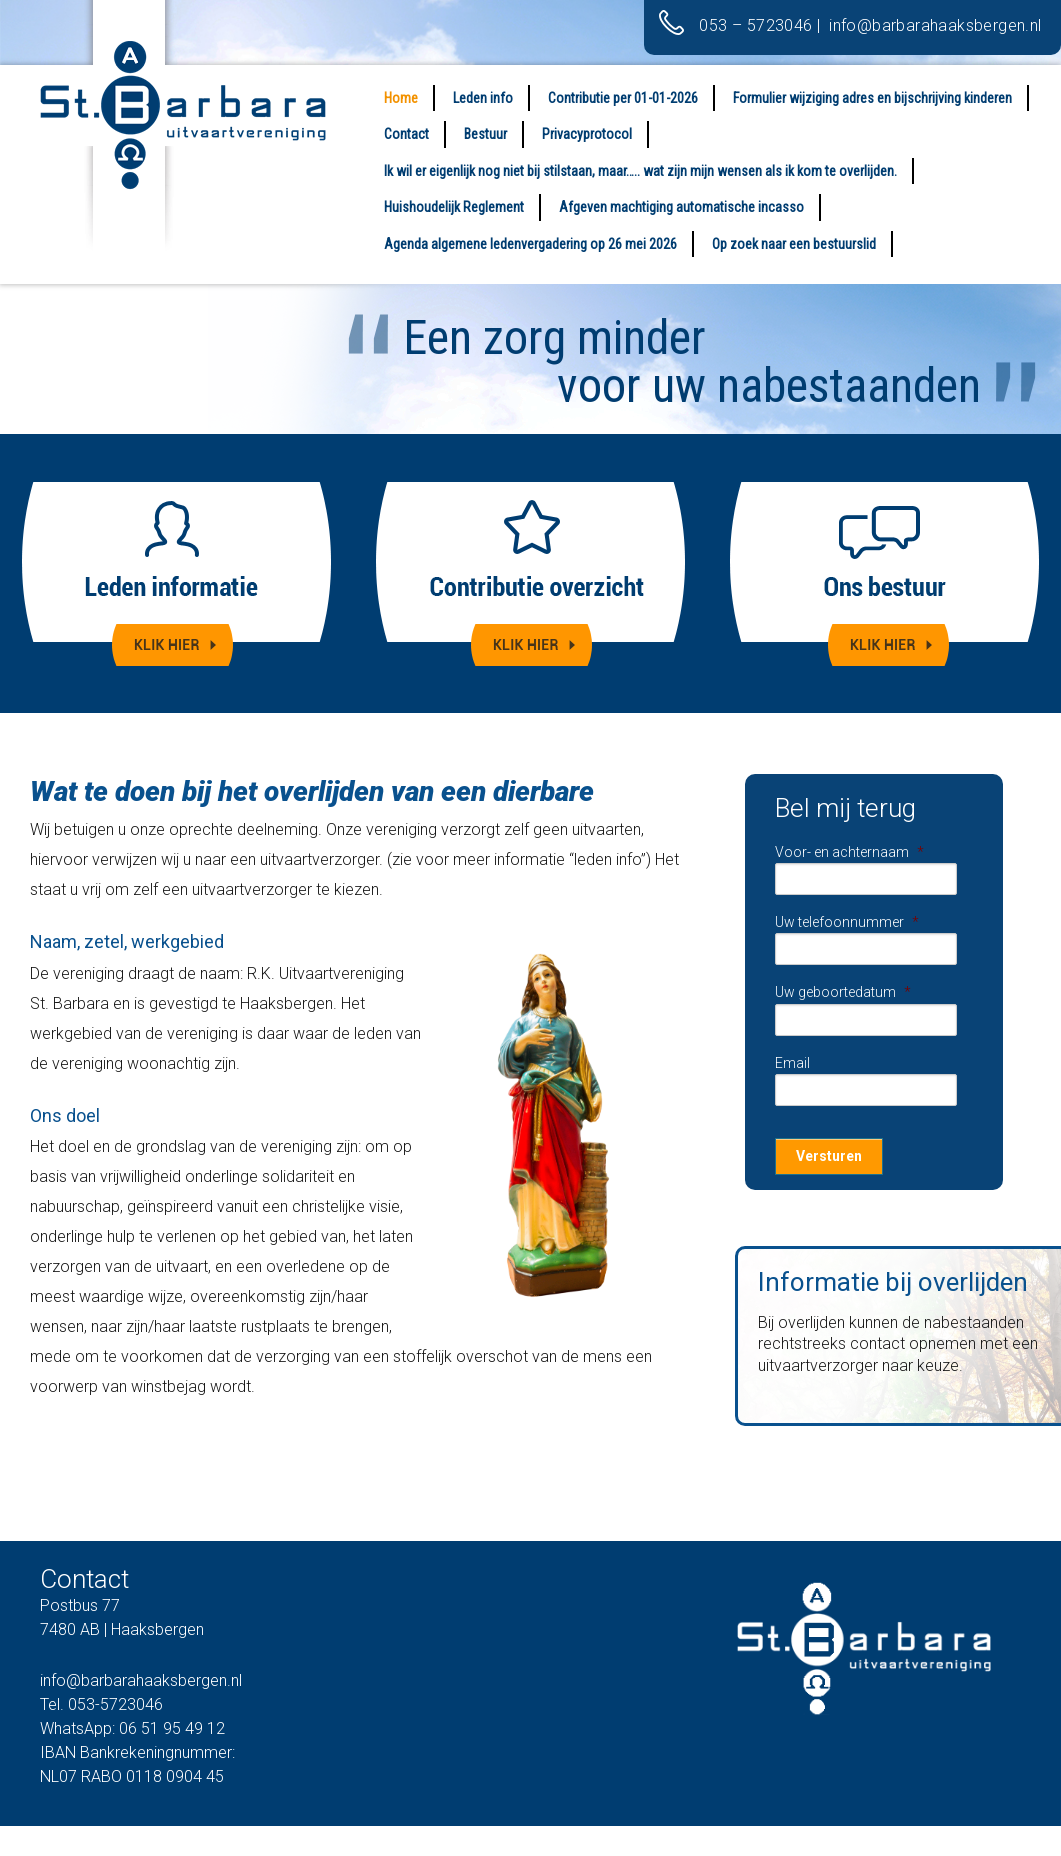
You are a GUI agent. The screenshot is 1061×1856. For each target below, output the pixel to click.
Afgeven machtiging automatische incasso (681, 207)
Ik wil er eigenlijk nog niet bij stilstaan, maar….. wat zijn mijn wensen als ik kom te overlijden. (640, 171)
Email (792, 1063)
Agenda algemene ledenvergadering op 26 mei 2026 (530, 244)
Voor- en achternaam (849, 852)
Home (401, 98)
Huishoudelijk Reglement (454, 207)
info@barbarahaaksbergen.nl (937, 25)
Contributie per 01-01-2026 (623, 98)
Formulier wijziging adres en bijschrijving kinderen (872, 98)
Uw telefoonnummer (847, 922)
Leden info (483, 98)
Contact (406, 134)
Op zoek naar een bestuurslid (794, 244)
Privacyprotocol (587, 134)
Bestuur (485, 134)
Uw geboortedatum (843, 992)
